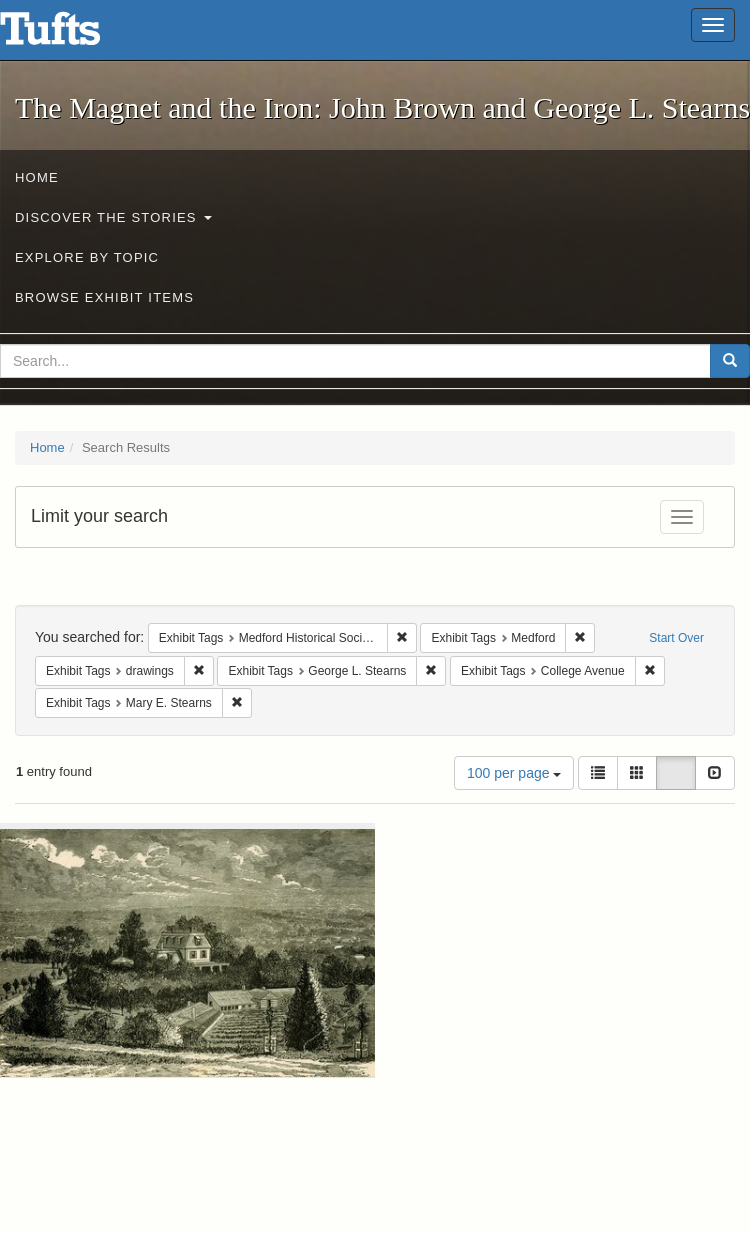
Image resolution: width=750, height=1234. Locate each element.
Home (37, 177)
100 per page (514, 773)
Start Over (676, 638)
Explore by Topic (87, 257)
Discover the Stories (113, 217)
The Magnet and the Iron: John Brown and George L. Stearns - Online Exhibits (75, 35)
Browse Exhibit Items (104, 297)
